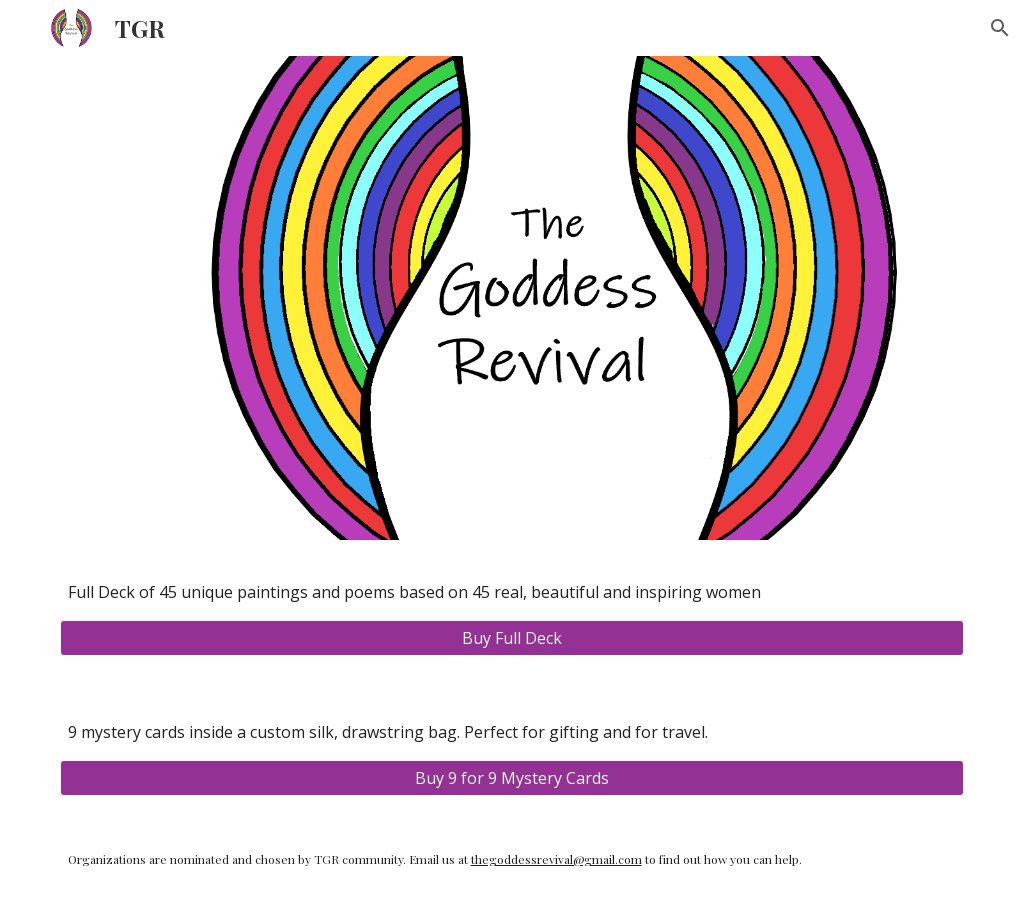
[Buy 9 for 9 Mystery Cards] (512, 778)
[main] (512, 592)
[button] (1000, 28)
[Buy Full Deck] (512, 638)
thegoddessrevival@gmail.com (556, 859)
